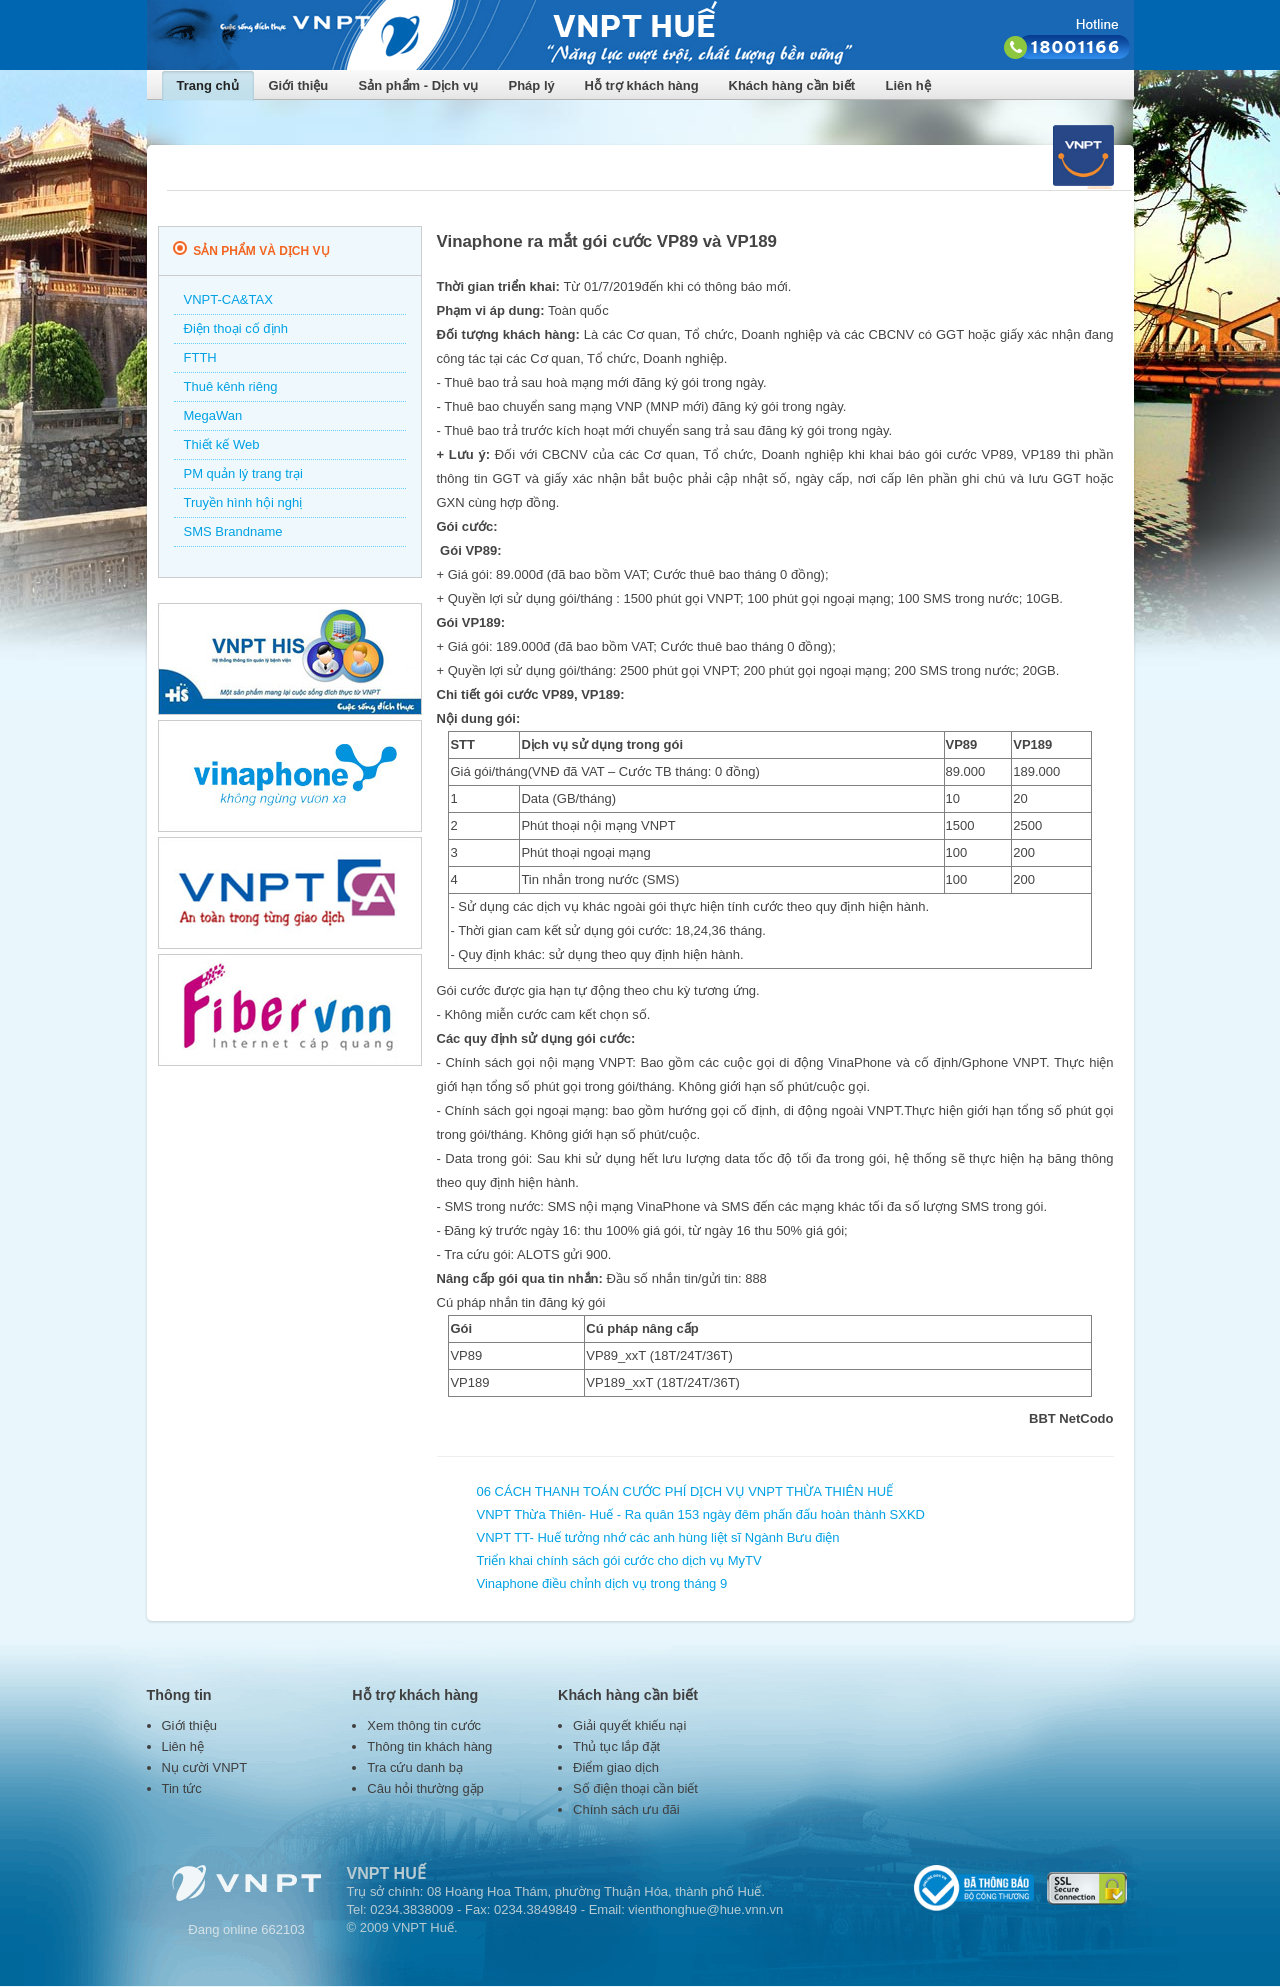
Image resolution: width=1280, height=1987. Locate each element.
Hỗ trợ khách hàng (642, 85)
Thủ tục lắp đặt (616, 1746)
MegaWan (213, 415)
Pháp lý (532, 85)
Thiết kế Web (222, 444)
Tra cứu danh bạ (415, 1767)
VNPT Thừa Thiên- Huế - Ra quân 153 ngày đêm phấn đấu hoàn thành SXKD (701, 1514)
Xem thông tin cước (424, 1725)
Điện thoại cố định (236, 328)
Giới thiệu (299, 85)
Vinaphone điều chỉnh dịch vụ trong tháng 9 (602, 1583)
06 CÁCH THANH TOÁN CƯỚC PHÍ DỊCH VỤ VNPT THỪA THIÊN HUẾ (685, 1491)
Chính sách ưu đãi (626, 1809)
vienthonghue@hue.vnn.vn (705, 1909)
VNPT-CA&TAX (228, 299)
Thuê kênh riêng (231, 386)
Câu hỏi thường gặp (425, 1788)
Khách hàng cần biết (792, 85)
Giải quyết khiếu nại (629, 1725)
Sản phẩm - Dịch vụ (419, 85)
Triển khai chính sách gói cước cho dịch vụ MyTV (619, 1560)
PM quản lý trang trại (244, 473)
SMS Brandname (233, 531)
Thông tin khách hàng (429, 1746)
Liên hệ (908, 85)
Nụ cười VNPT (205, 1767)
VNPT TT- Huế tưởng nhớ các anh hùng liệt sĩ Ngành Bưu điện (658, 1537)
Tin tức (182, 1788)
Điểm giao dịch (616, 1767)
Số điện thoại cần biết (635, 1788)
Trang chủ (208, 85)
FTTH (200, 357)
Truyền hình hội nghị (243, 502)
